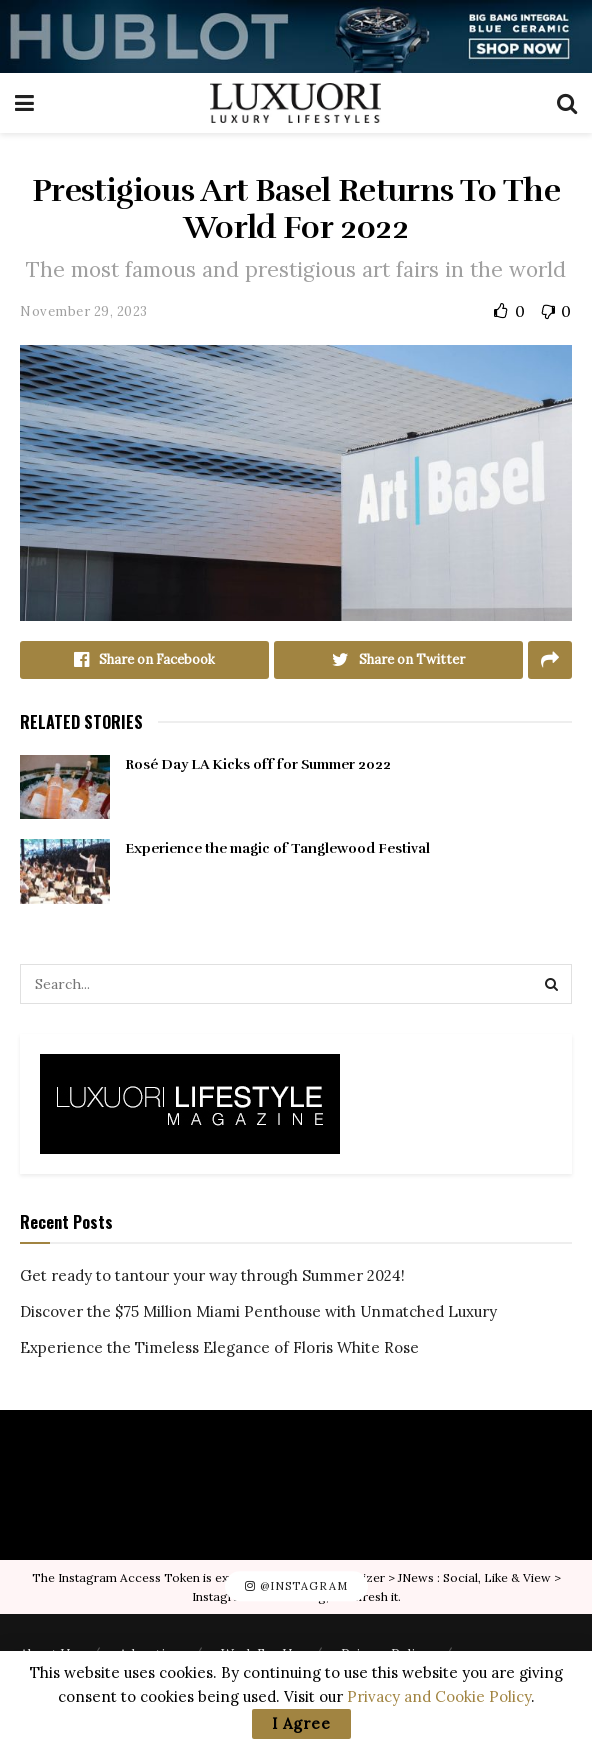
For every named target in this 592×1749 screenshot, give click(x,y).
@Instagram (296, 1586)
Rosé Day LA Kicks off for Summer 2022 (258, 764)
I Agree (301, 1723)
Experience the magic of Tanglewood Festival (277, 848)
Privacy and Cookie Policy (439, 1696)
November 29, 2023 (84, 311)
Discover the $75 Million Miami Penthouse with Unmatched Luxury (258, 1311)
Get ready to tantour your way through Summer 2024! (212, 1275)
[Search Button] (552, 984)
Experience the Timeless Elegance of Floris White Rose (219, 1347)
